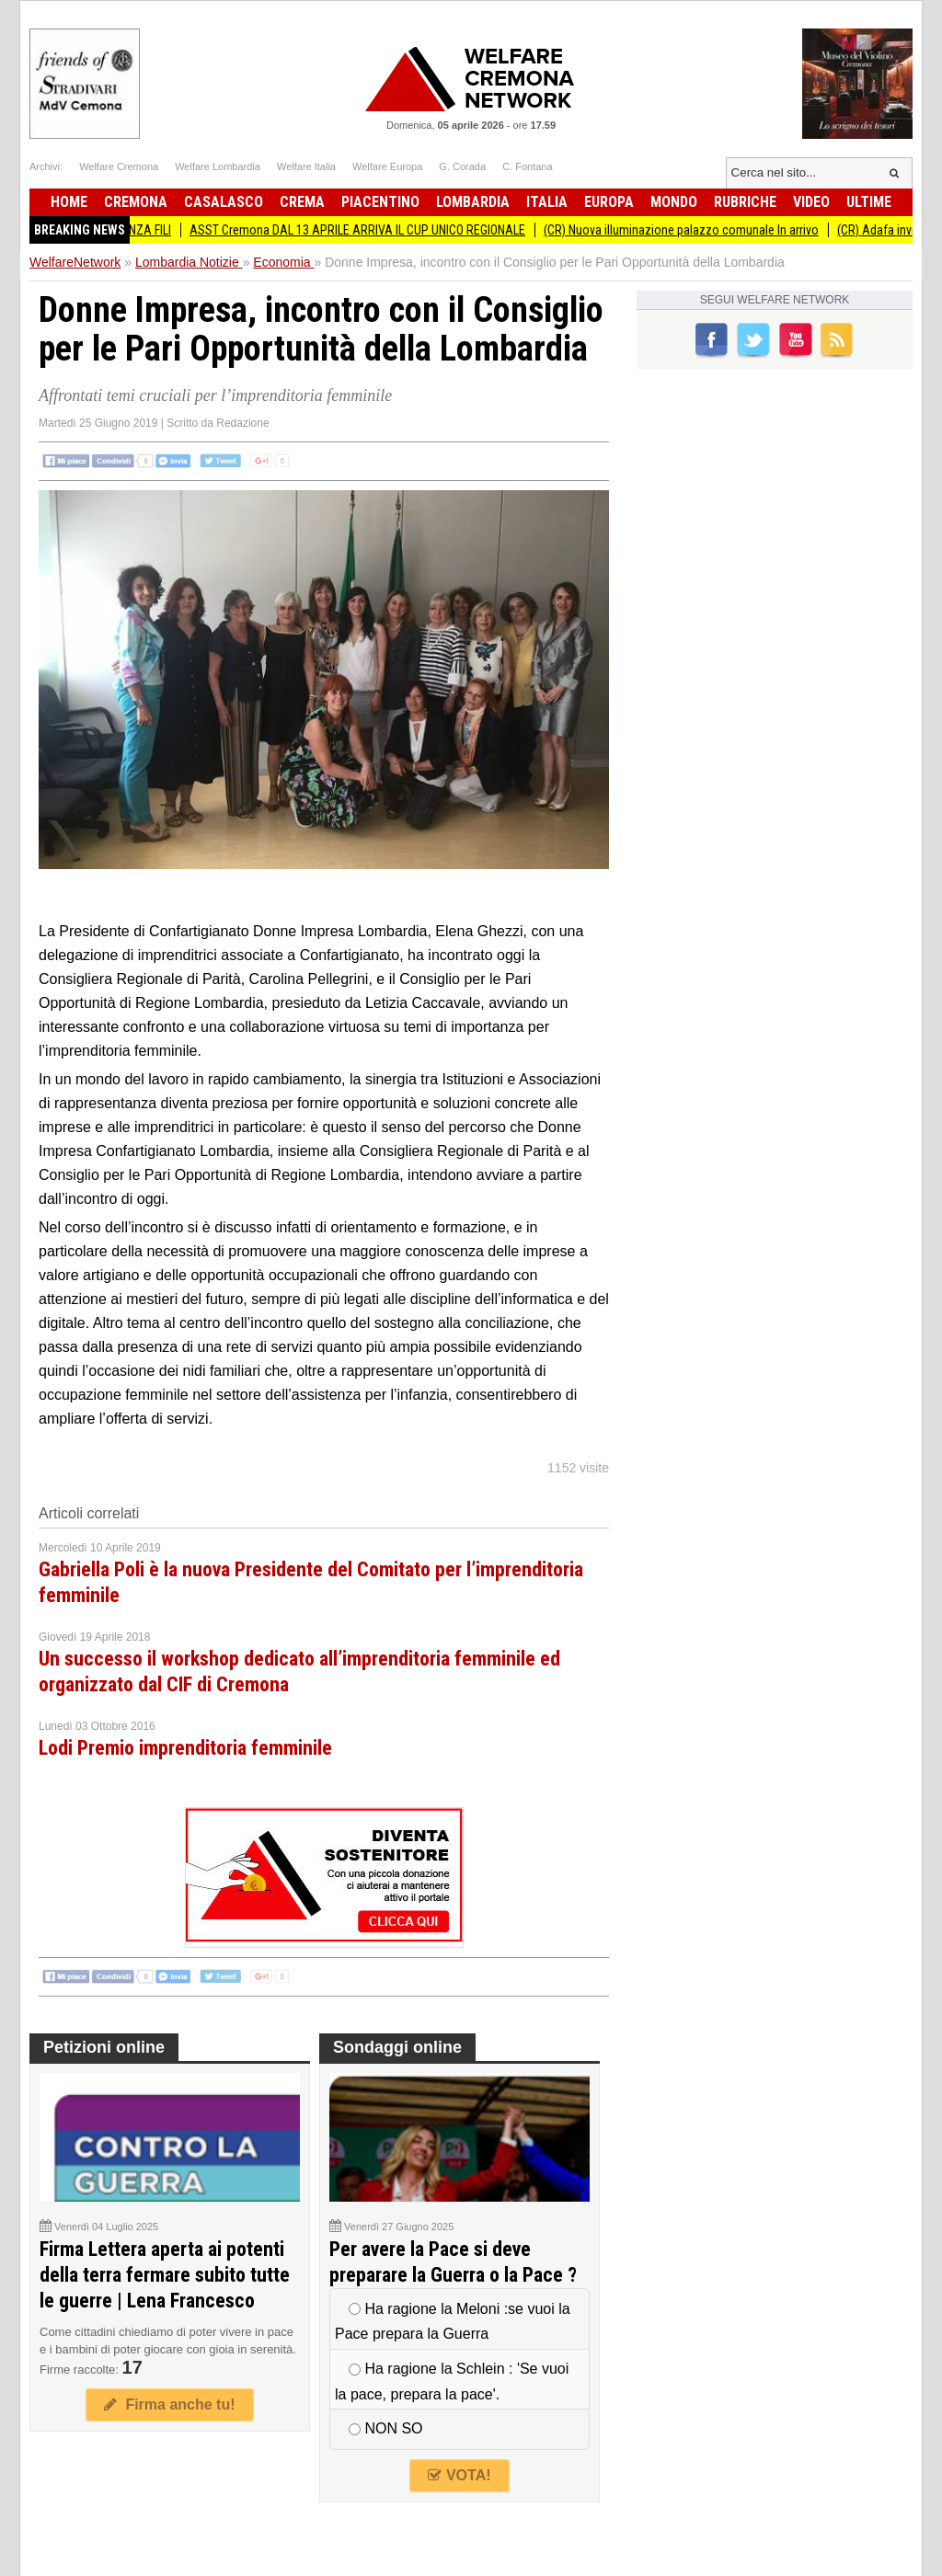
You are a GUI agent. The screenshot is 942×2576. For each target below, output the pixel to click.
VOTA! (459, 2475)
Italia (547, 202)
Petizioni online (104, 2047)
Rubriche (745, 202)
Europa (609, 202)
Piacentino (380, 202)
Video (811, 202)
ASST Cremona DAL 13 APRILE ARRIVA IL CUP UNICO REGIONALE (366, 230)
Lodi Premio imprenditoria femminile (185, 1747)
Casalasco (223, 202)
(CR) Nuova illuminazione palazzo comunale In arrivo (689, 230)
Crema (302, 202)
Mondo (673, 202)
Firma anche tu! (169, 2404)
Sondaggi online (397, 2047)
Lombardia (473, 202)
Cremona (135, 202)
